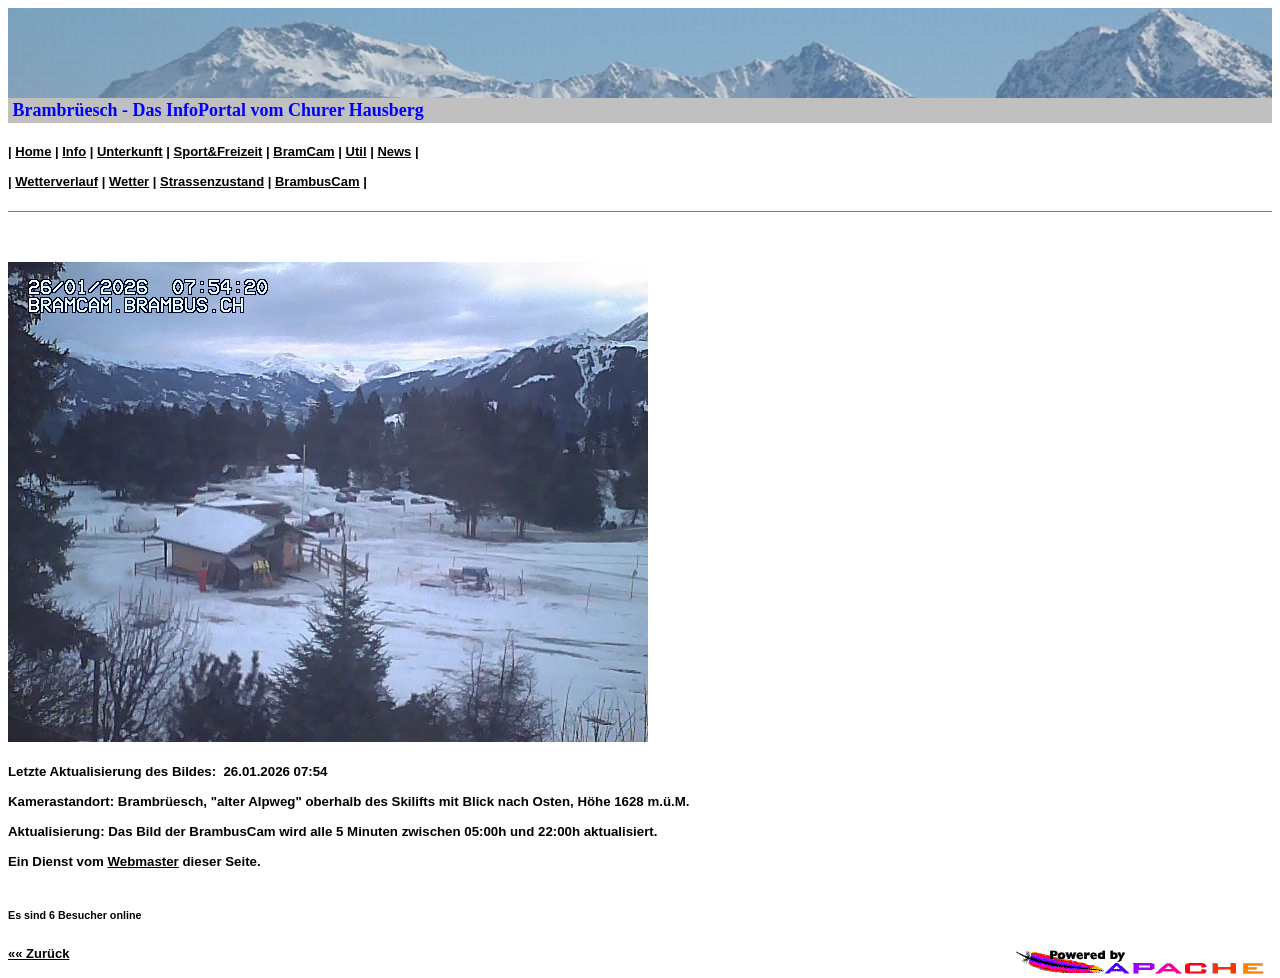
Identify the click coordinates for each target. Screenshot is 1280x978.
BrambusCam (317, 181)
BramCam (303, 151)
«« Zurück (38, 953)
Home (33, 151)
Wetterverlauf (56, 181)
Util (356, 151)
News (394, 151)
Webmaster (143, 861)
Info (74, 151)
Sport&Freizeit (218, 151)
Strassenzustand (212, 181)
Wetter (129, 181)
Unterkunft (130, 151)
